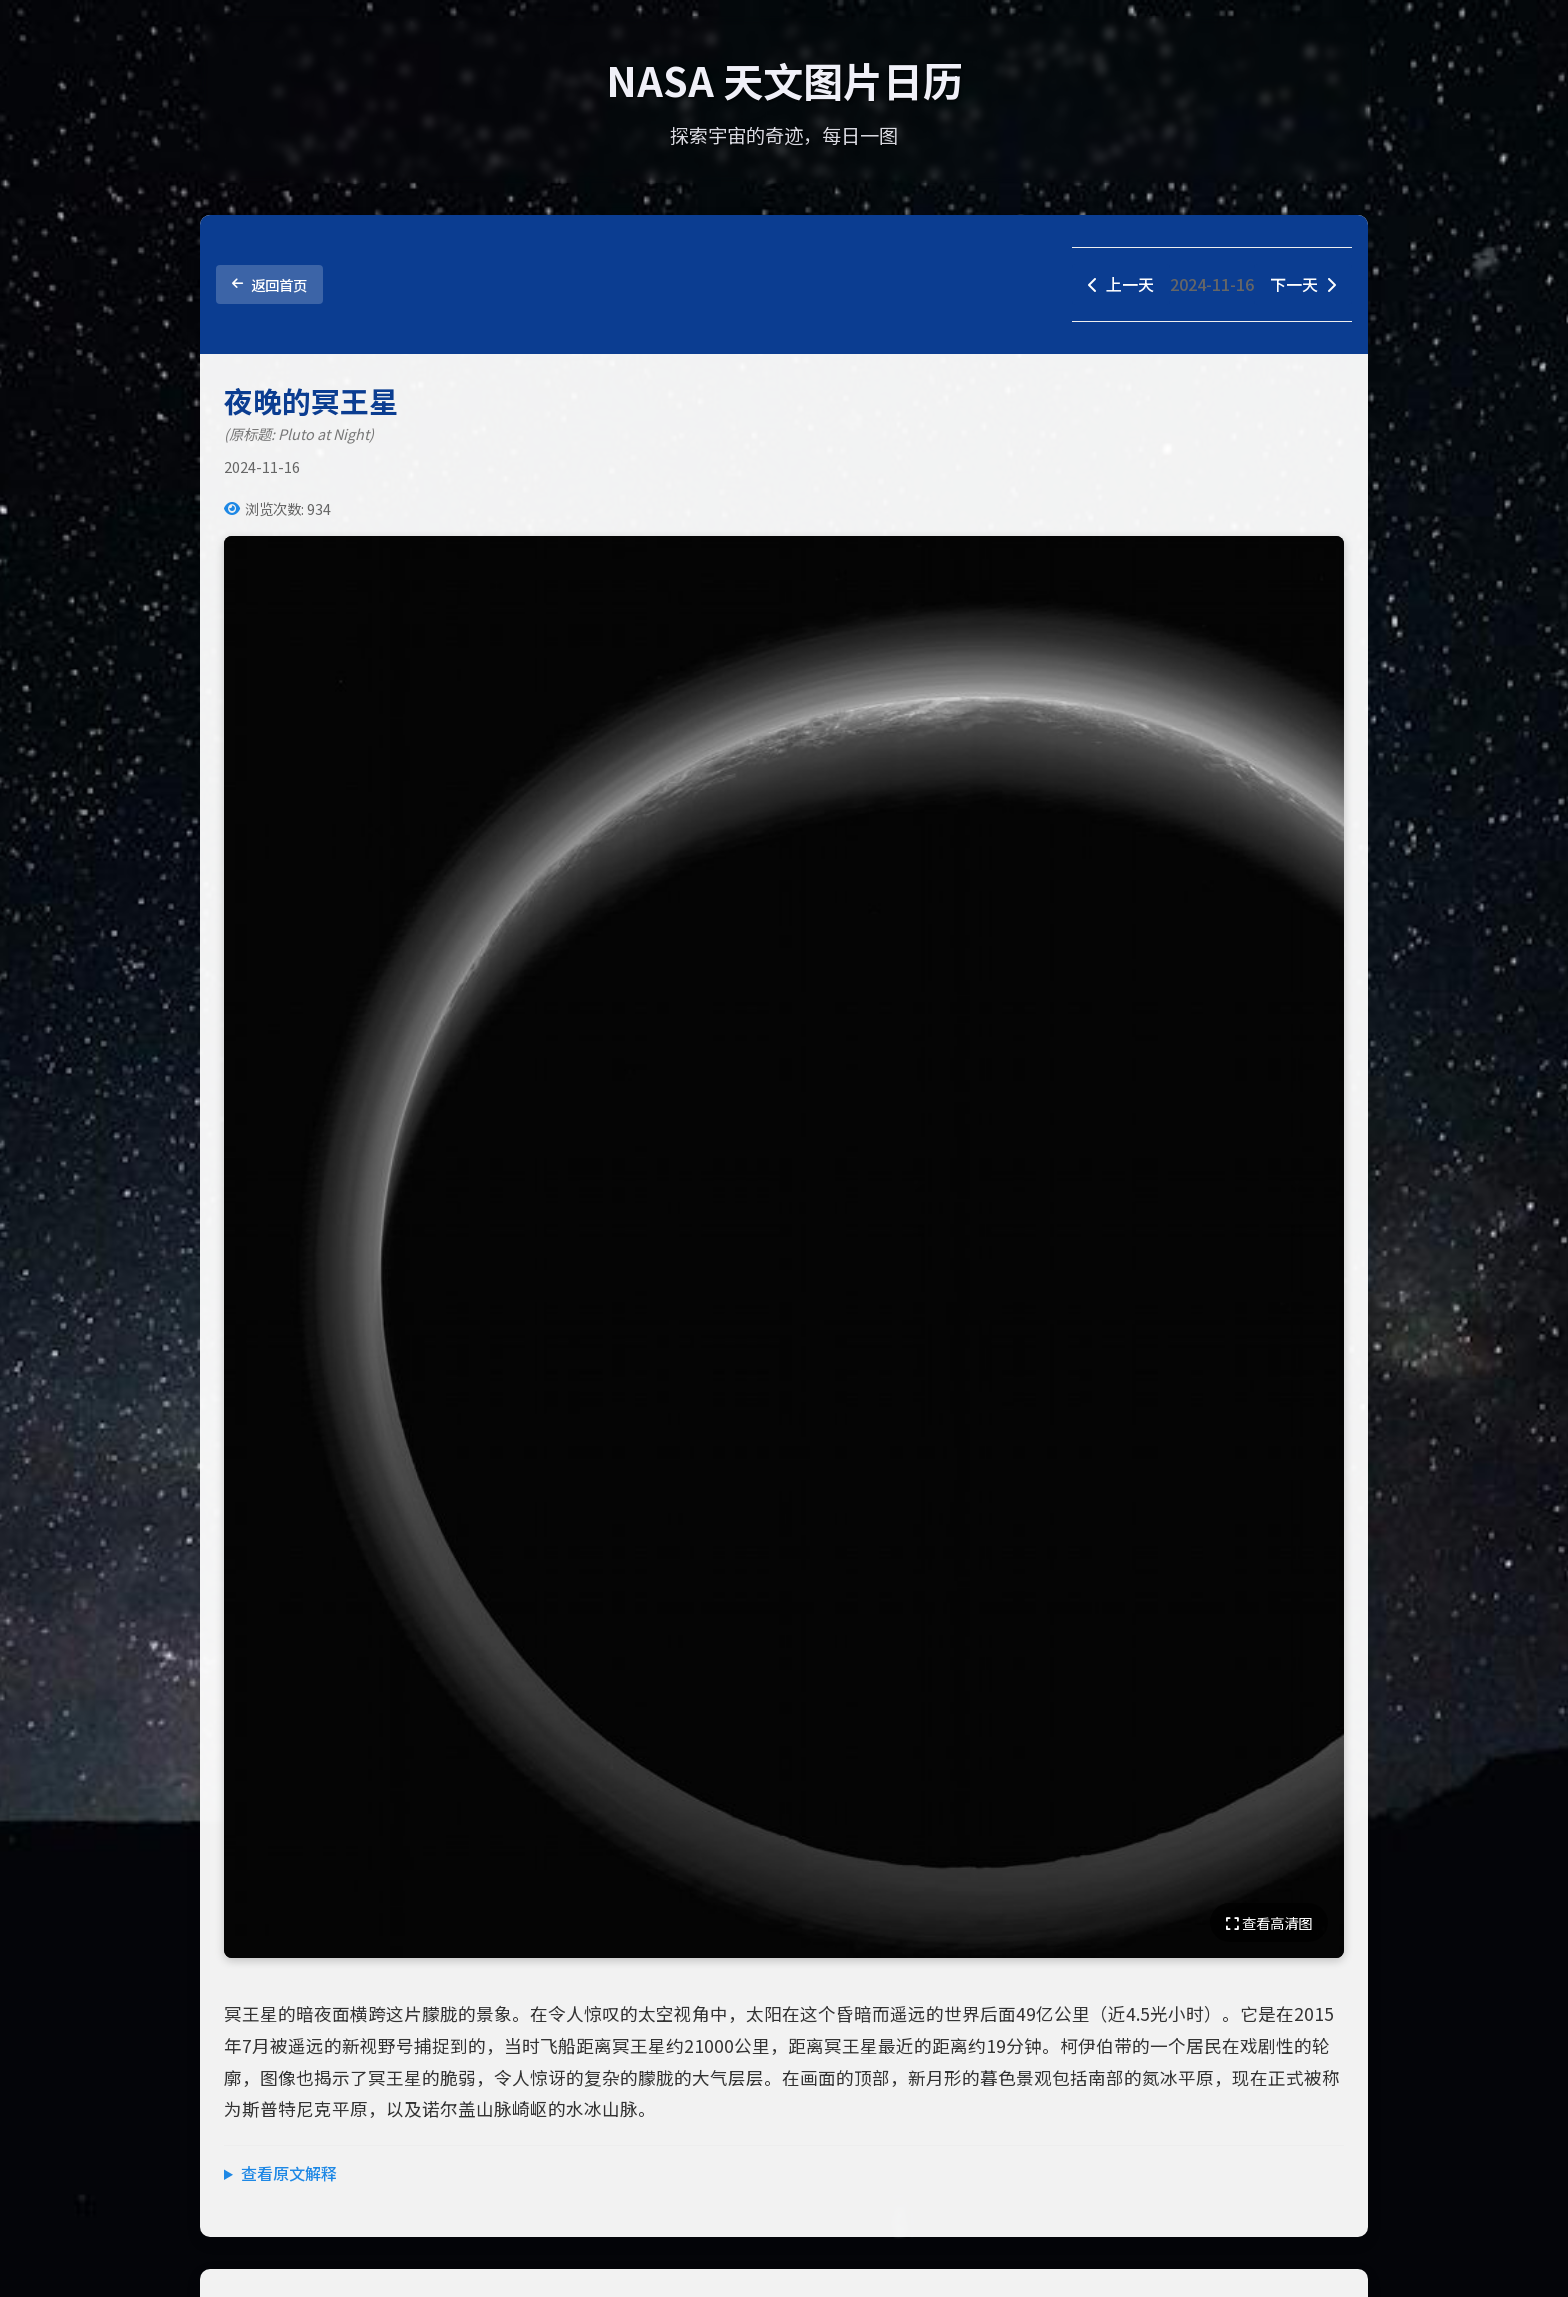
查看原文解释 (289, 2173)
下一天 (1303, 284)
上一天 (1121, 284)
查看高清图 (1269, 1922)
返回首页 (269, 284)
